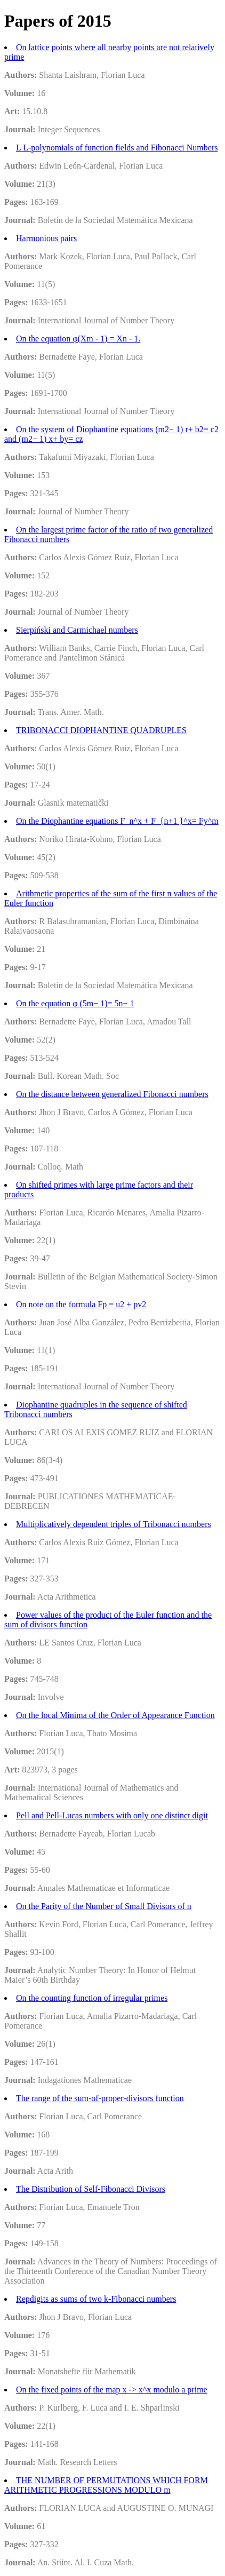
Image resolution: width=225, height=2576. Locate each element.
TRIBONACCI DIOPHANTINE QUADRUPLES (101, 730)
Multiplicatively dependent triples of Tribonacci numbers (113, 1524)
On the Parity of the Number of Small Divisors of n (103, 1906)
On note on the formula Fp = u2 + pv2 (81, 1304)
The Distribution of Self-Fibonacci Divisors (90, 2188)
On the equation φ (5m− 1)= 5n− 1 (75, 1003)
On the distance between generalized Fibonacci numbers (112, 1094)
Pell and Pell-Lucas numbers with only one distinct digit (112, 1815)
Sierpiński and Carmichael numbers (77, 629)
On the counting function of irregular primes (91, 1997)
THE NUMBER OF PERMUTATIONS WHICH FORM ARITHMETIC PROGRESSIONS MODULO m (106, 2485)
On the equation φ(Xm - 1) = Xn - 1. (78, 338)
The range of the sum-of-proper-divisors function (100, 2098)
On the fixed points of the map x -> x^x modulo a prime (111, 2389)
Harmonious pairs (46, 238)
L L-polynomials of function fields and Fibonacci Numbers (117, 147)
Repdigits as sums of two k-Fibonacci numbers (96, 2298)
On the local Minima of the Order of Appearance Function (115, 1715)
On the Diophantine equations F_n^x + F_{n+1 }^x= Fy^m (117, 820)
